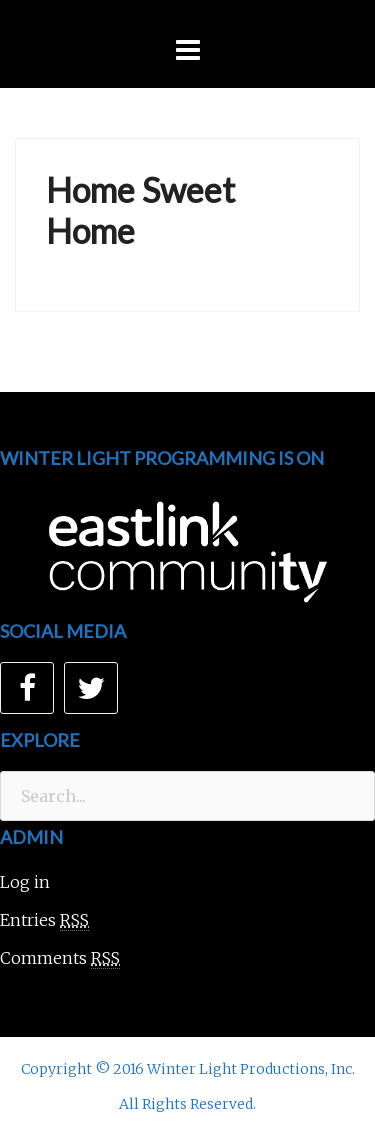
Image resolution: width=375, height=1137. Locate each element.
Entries (44, 920)
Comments (60, 958)
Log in (25, 882)
